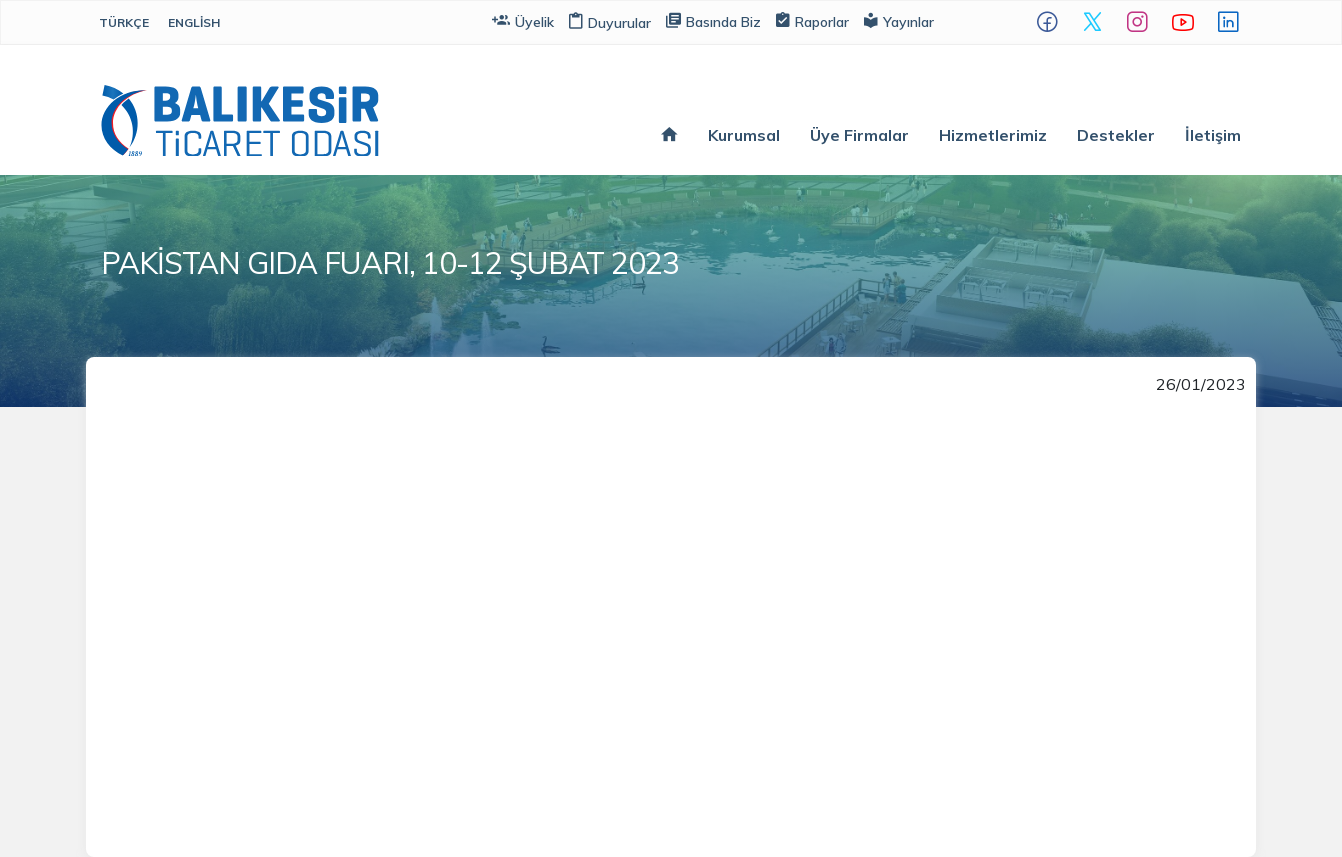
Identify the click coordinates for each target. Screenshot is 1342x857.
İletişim (1213, 135)
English (194, 22)
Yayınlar (899, 20)
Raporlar (812, 20)
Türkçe (124, 22)
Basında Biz (713, 20)
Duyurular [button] (610, 23)
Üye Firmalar (859, 135)
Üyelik (523, 20)
